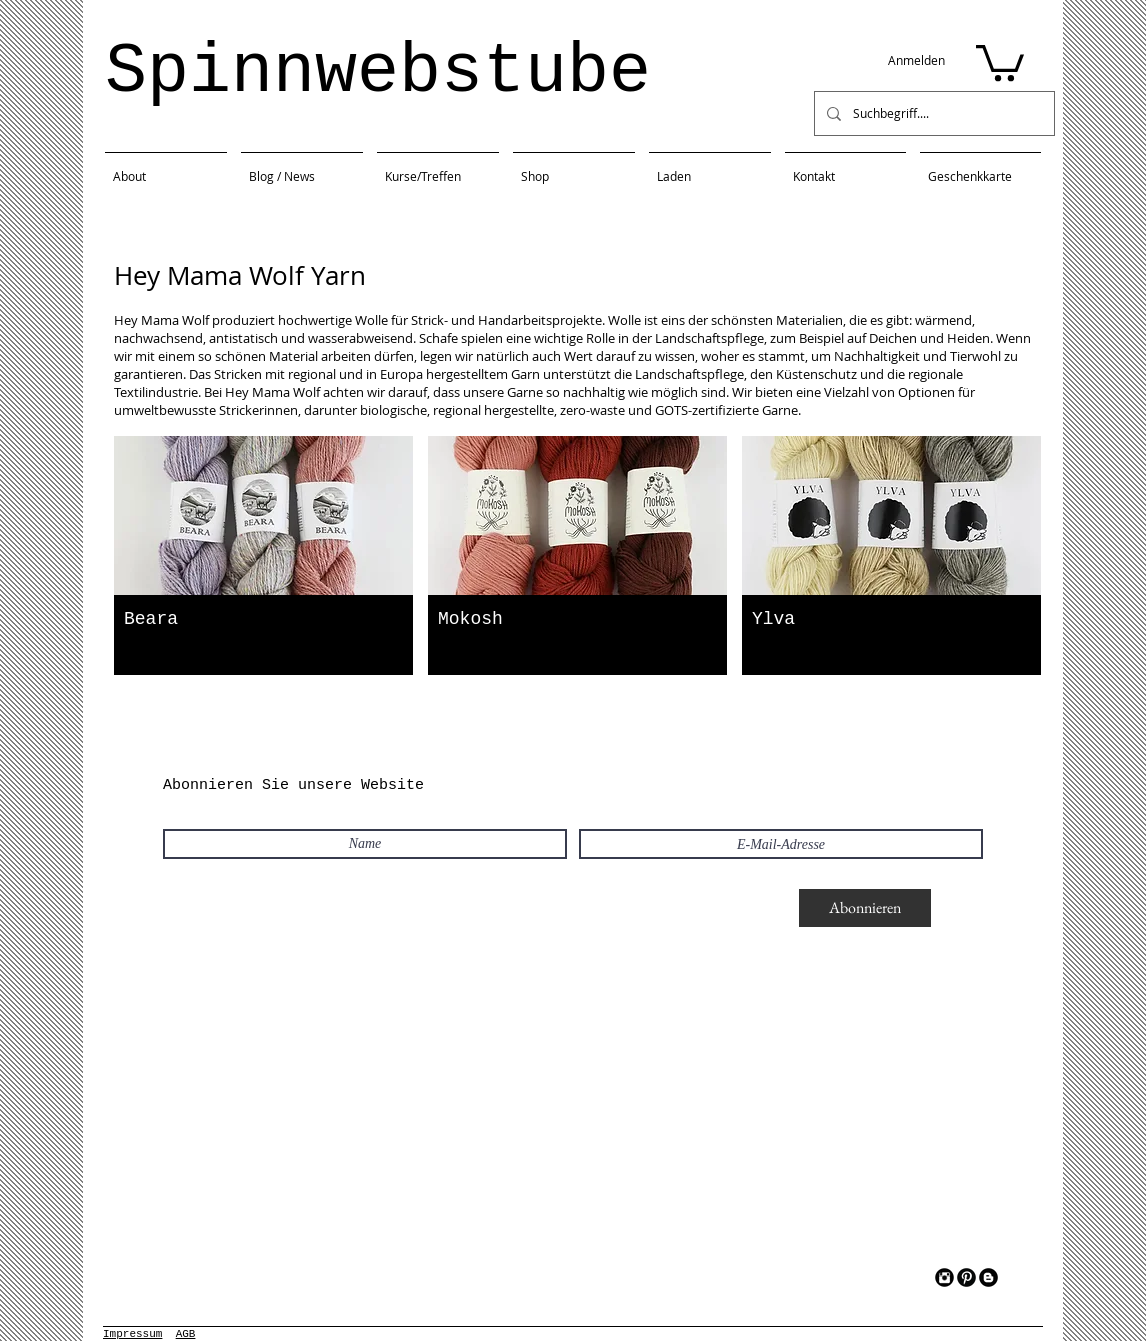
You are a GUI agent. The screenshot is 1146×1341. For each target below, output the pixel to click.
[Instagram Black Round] (944, 1277)
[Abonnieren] (865, 908)
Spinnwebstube (378, 72)
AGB (186, 1334)
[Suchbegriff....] (932, 113)
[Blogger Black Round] (988, 1277)
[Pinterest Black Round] (966, 1277)
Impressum (132, 1334)
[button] (1000, 61)
